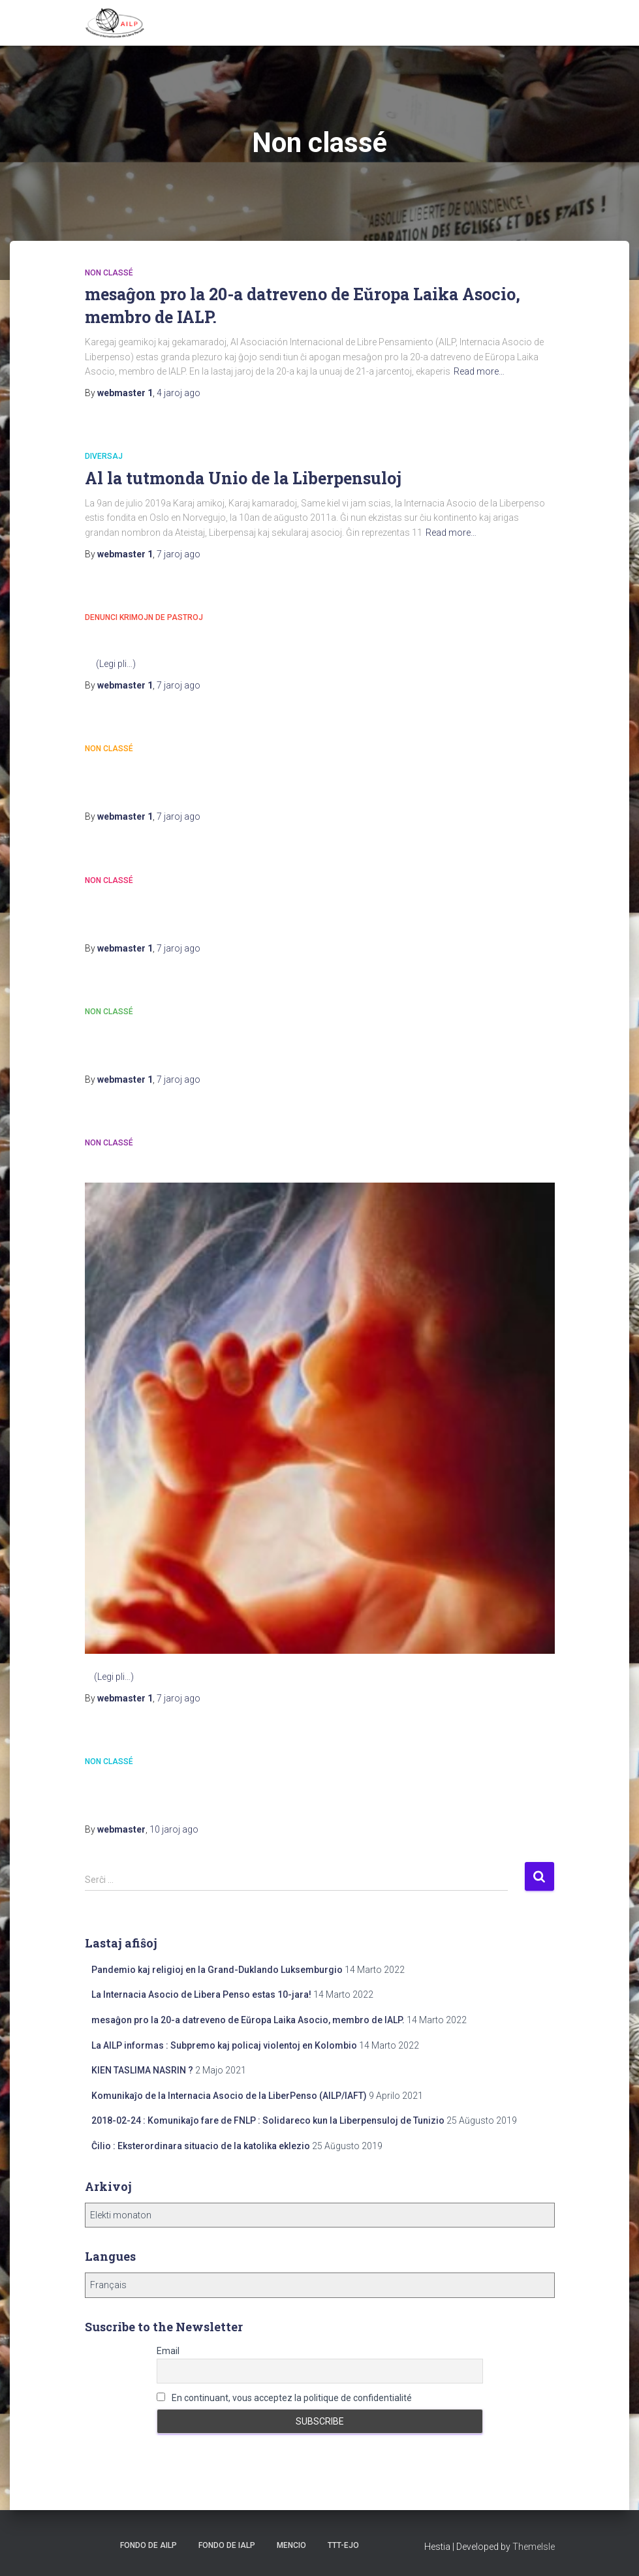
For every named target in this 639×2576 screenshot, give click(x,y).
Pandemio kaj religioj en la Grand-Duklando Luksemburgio (217, 1969)
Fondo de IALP (226, 2545)
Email (168, 2351)
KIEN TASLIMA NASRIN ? (142, 2070)
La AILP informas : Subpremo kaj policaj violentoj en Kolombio (224, 2045)
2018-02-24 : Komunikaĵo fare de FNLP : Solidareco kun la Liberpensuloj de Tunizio (267, 2120)
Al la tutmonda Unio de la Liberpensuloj (243, 478)
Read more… (479, 371)
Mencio (291, 2545)
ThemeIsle (533, 2546)
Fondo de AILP (147, 2545)
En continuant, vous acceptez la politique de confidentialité (284, 2398)
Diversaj (104, 456)
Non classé (109, 272)
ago (178, 393)
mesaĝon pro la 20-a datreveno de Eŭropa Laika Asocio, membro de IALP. (248, 2020)
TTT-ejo (343, 2545)
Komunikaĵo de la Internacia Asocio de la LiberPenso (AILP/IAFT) (229, 2095)
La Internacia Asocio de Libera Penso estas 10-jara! (201, 1994)
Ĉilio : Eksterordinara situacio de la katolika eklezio (200, 2146)
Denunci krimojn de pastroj (144, 617)
